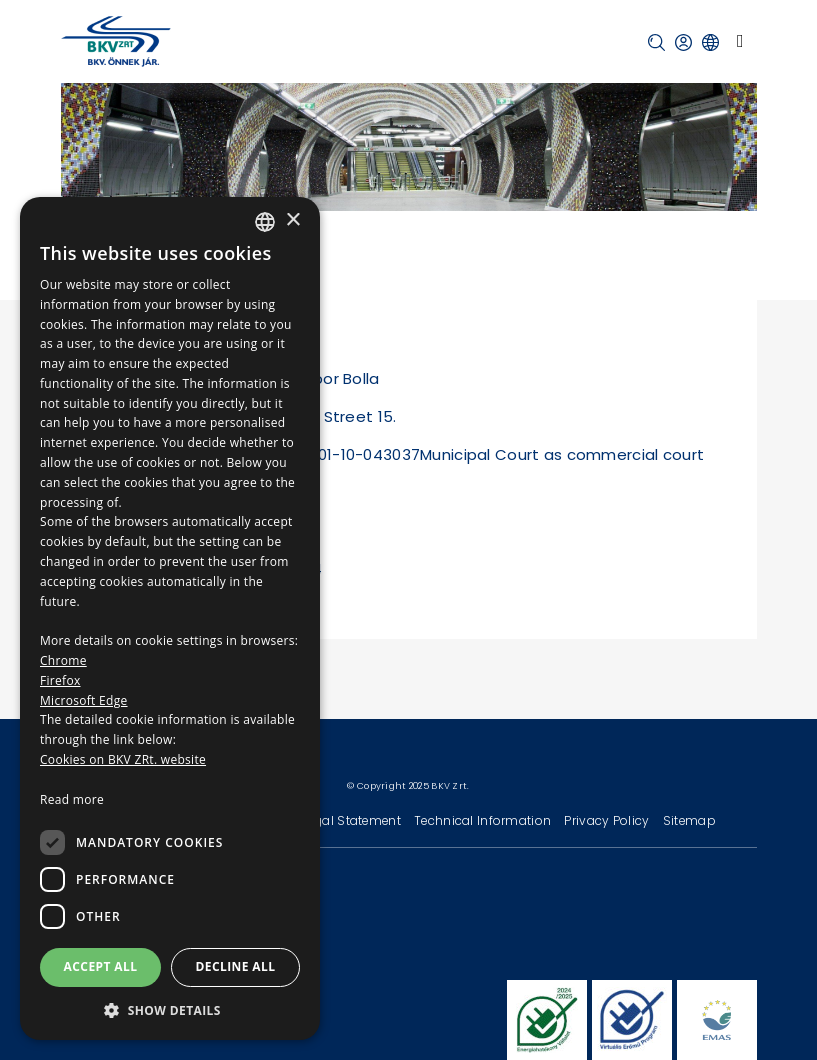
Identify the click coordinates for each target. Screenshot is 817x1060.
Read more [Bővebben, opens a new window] (72, 799)
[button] (656, 42)
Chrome (63, 660)
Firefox (60, 680)
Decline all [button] (236, 966)
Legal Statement (354, 820)
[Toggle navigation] (740, 41)
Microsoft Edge (84, 700)
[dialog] (170, 618)
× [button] (292, 220)
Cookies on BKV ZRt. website (123, 759)
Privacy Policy (608, 820)
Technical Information (484, 820)
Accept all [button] (101, 966)
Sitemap (689, 820)
